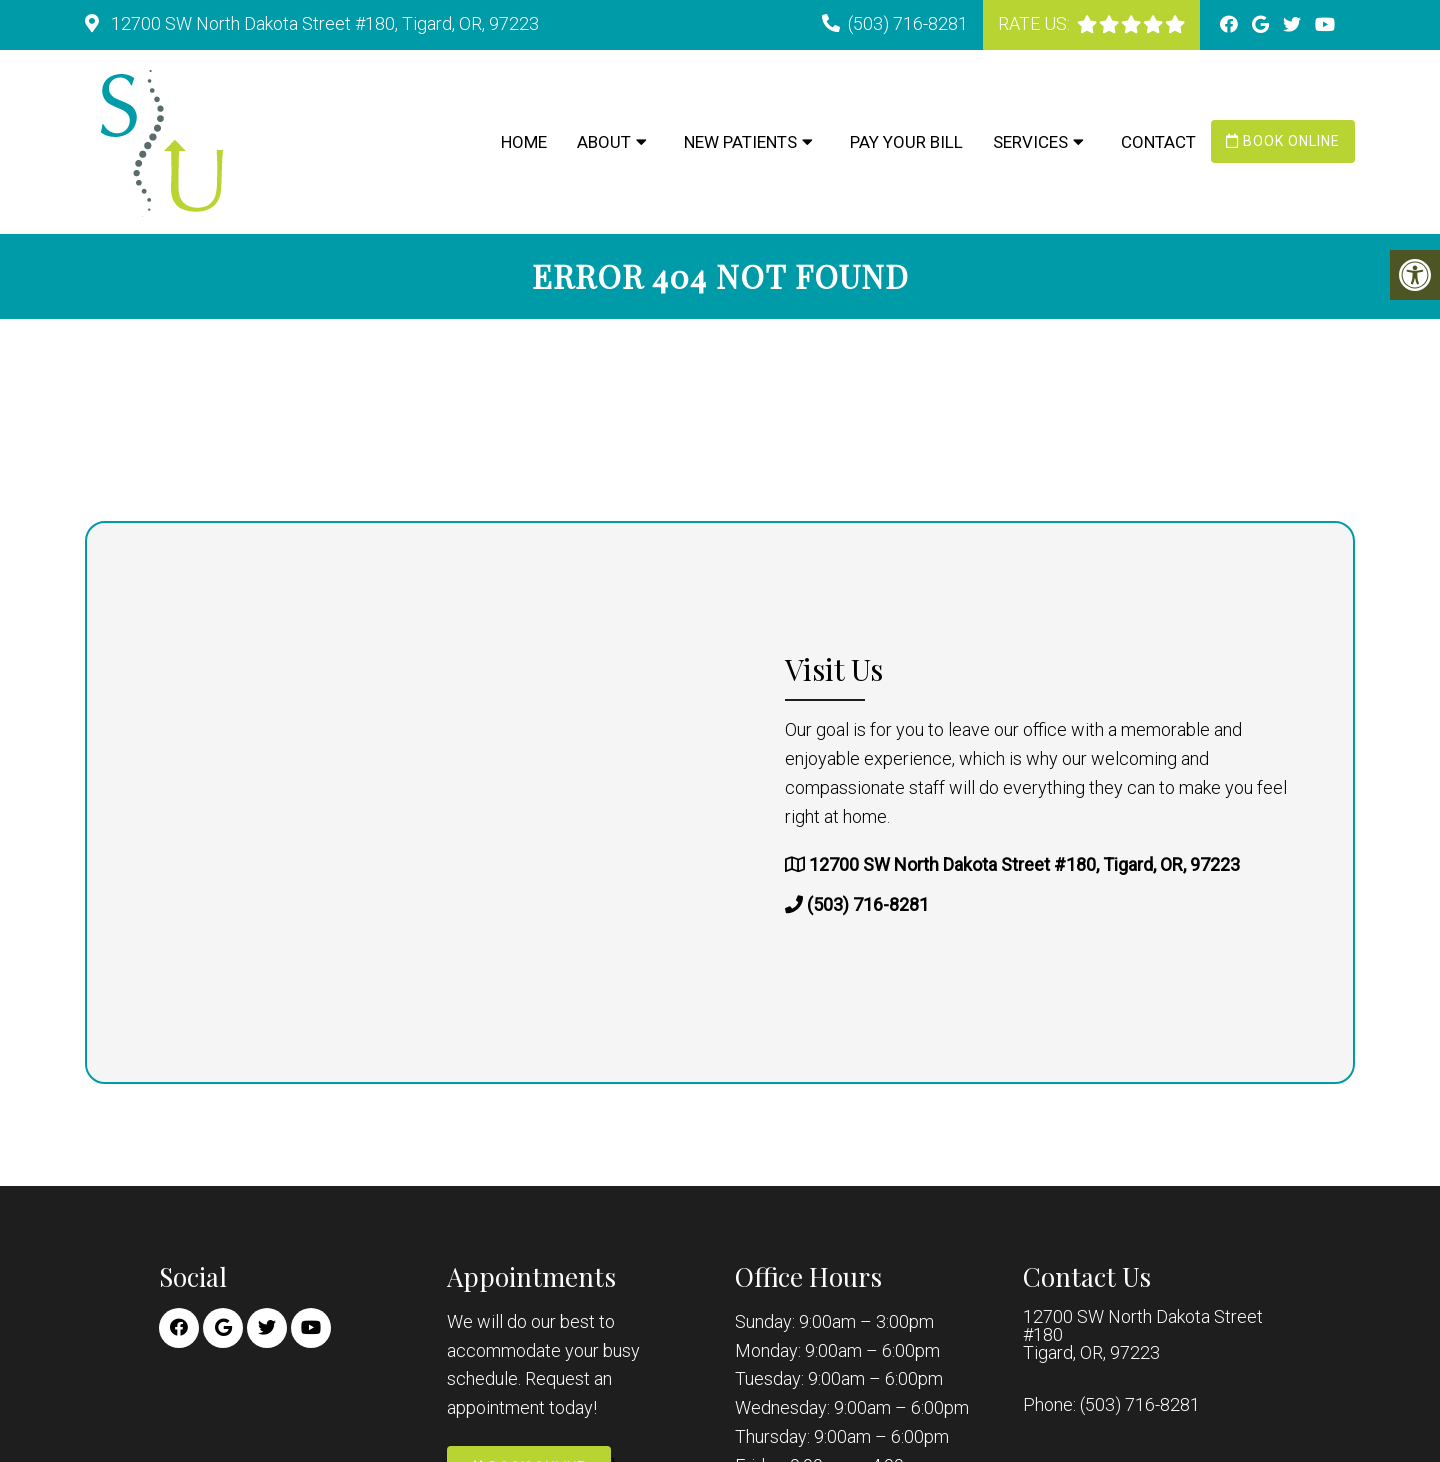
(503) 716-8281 (908, 23)
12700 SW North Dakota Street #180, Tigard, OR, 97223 (323, 23)
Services (1030, 142)
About (604, 142)
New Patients (740, 142)
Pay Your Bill (906, 142)
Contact (1158, 142)
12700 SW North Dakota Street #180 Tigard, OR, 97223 (1143, 1335)
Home (524, 142)
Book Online (1283, 141)
